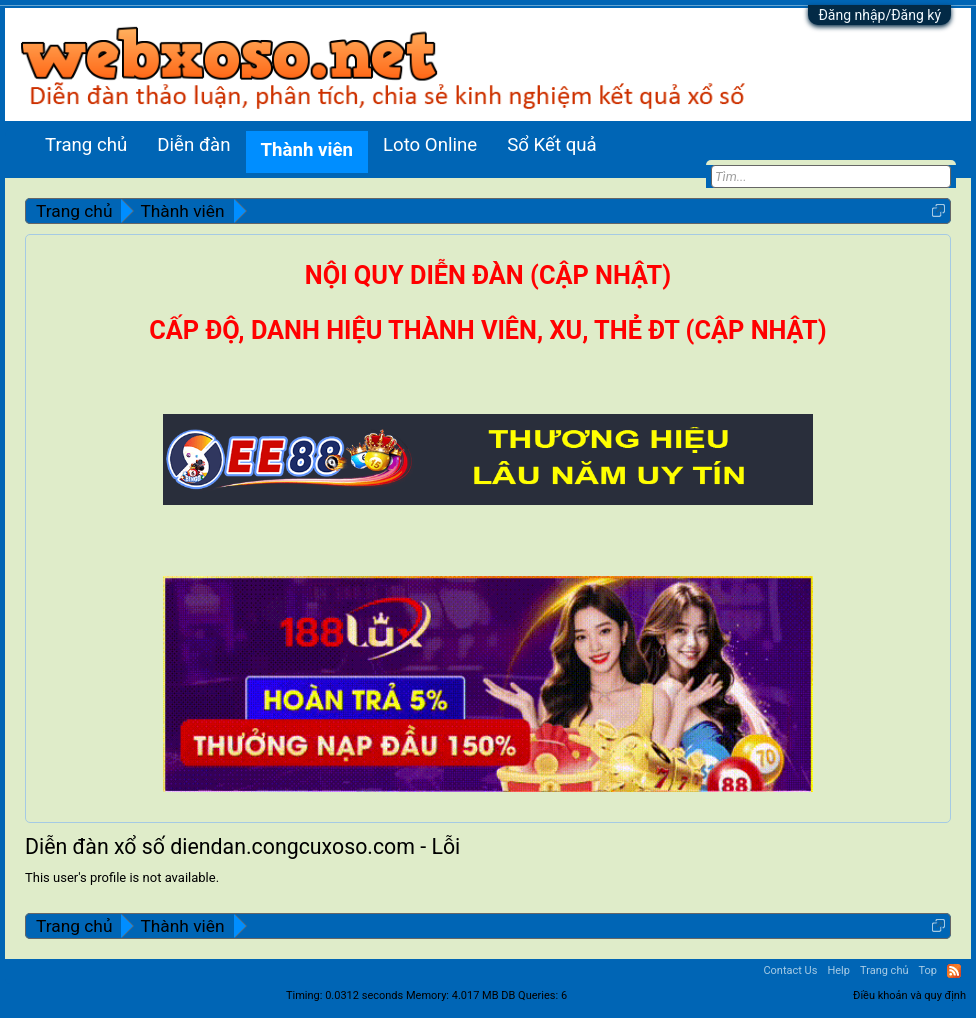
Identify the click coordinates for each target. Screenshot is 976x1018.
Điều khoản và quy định (909, 995)
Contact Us (790, 970)
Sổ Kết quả (551, 145)
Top (928, 970)
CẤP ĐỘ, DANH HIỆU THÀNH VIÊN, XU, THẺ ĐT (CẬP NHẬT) (487, 330)
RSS (954, 971)
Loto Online (430, 145)
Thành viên (307, 150)
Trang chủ (86, 145)
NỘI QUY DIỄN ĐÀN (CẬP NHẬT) (488, 275)
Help (838, 970)
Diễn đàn (193, 145)
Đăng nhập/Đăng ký (879, 15)
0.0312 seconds (364, 995)
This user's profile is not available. (122, 877)
